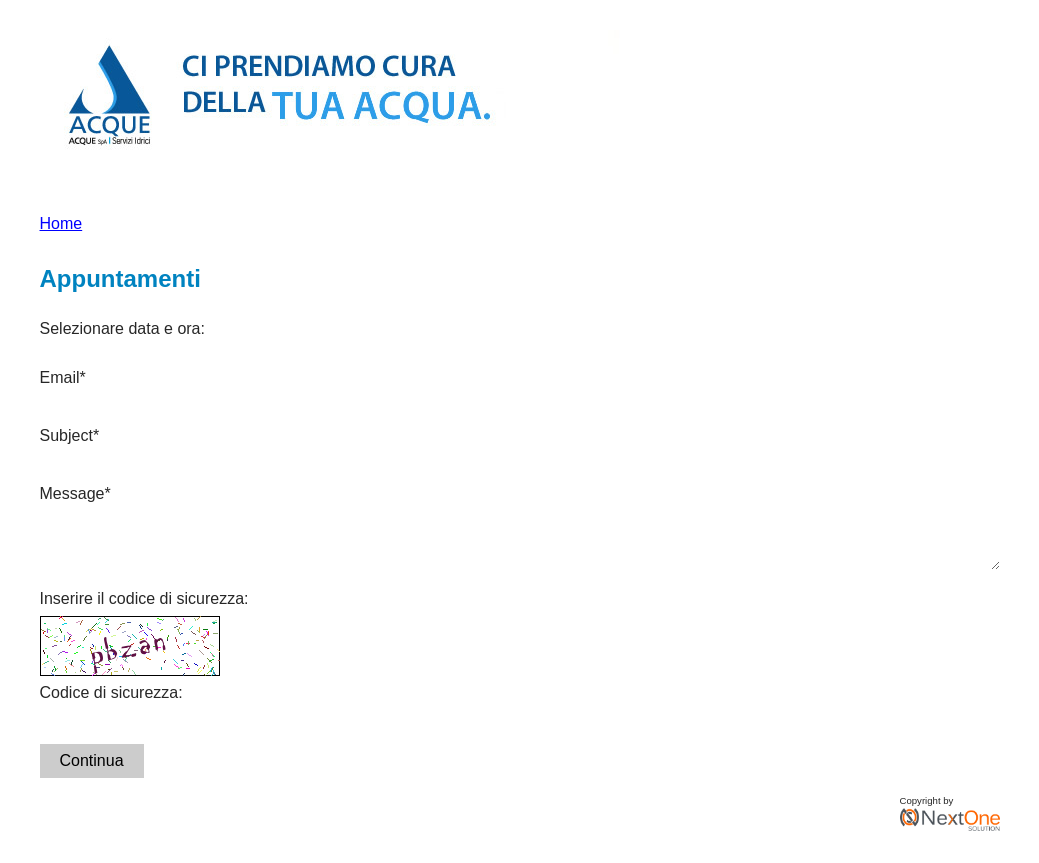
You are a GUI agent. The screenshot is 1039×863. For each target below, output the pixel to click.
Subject (70, 435)
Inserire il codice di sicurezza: (144, 610)
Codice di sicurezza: (111, 704)
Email (63, 377)
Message (75, 493)
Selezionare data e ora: (122, 328)
